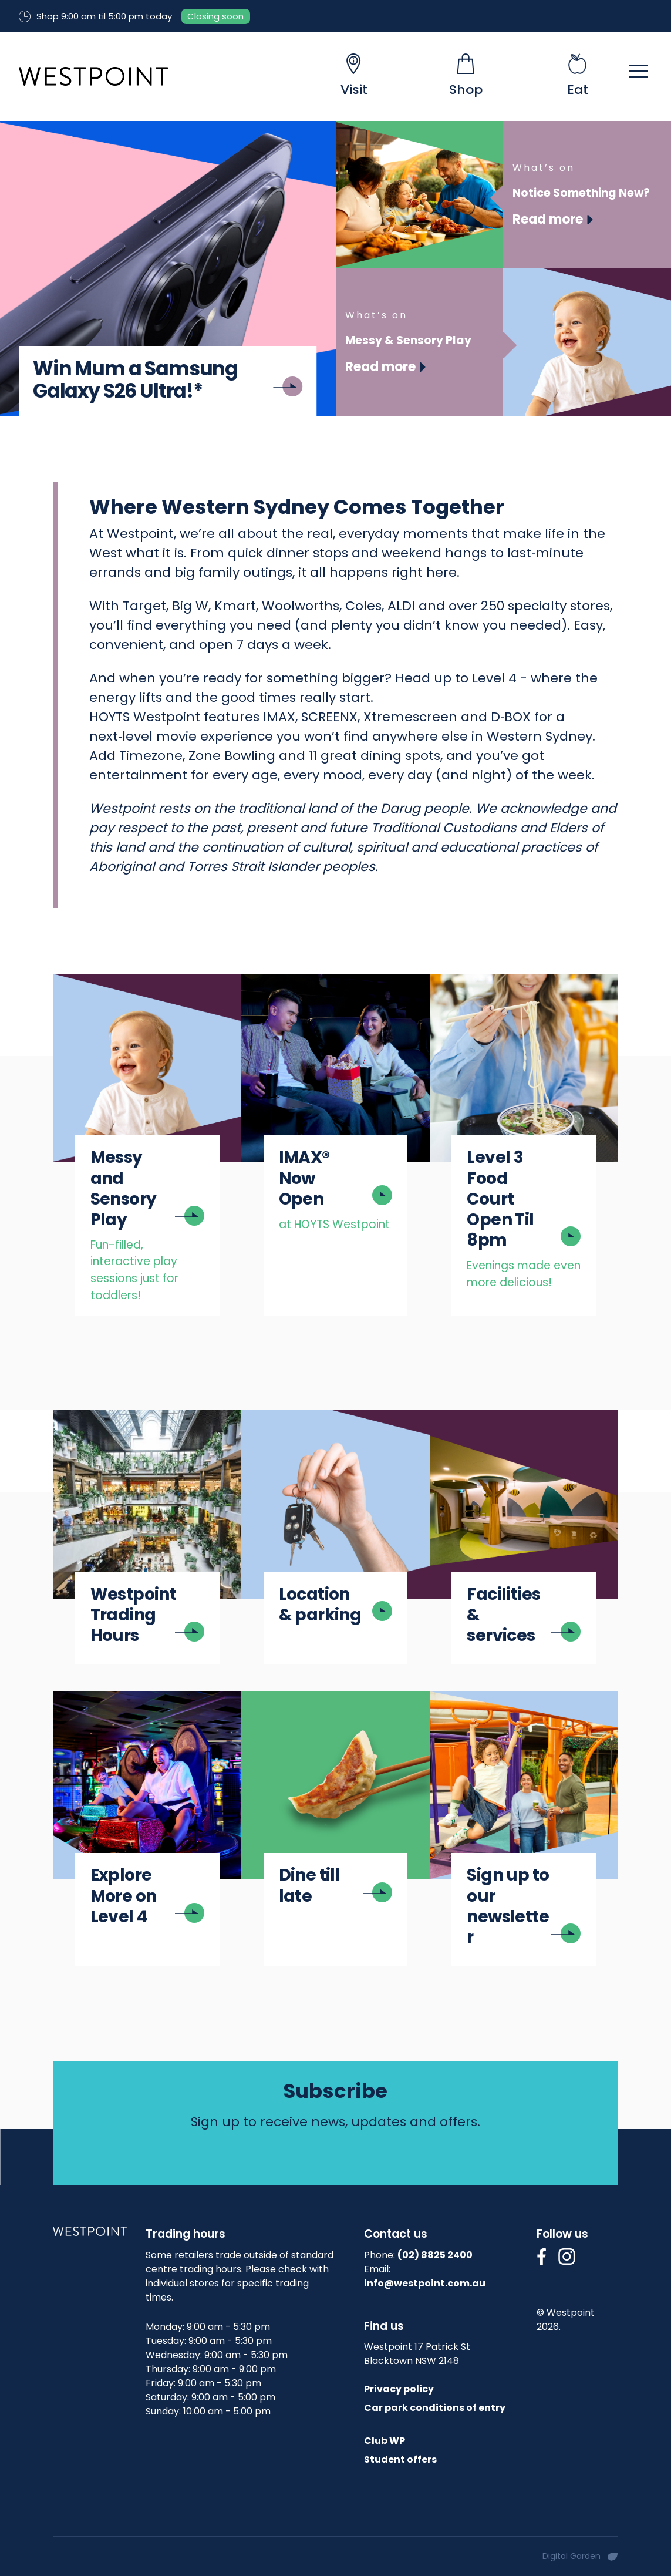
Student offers (400, 2459)
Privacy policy (399, 2389)
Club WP (384, 2440)
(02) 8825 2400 (435, 2255)
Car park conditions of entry (434, 2407)
